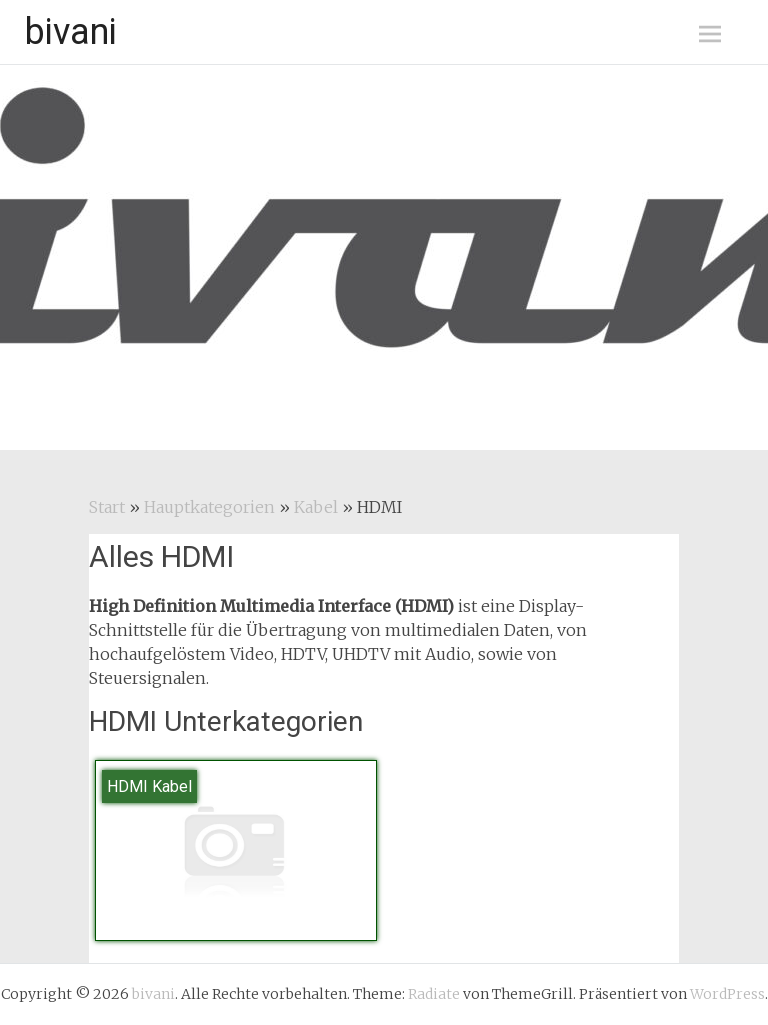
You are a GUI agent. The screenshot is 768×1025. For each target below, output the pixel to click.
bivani (71, 32)
